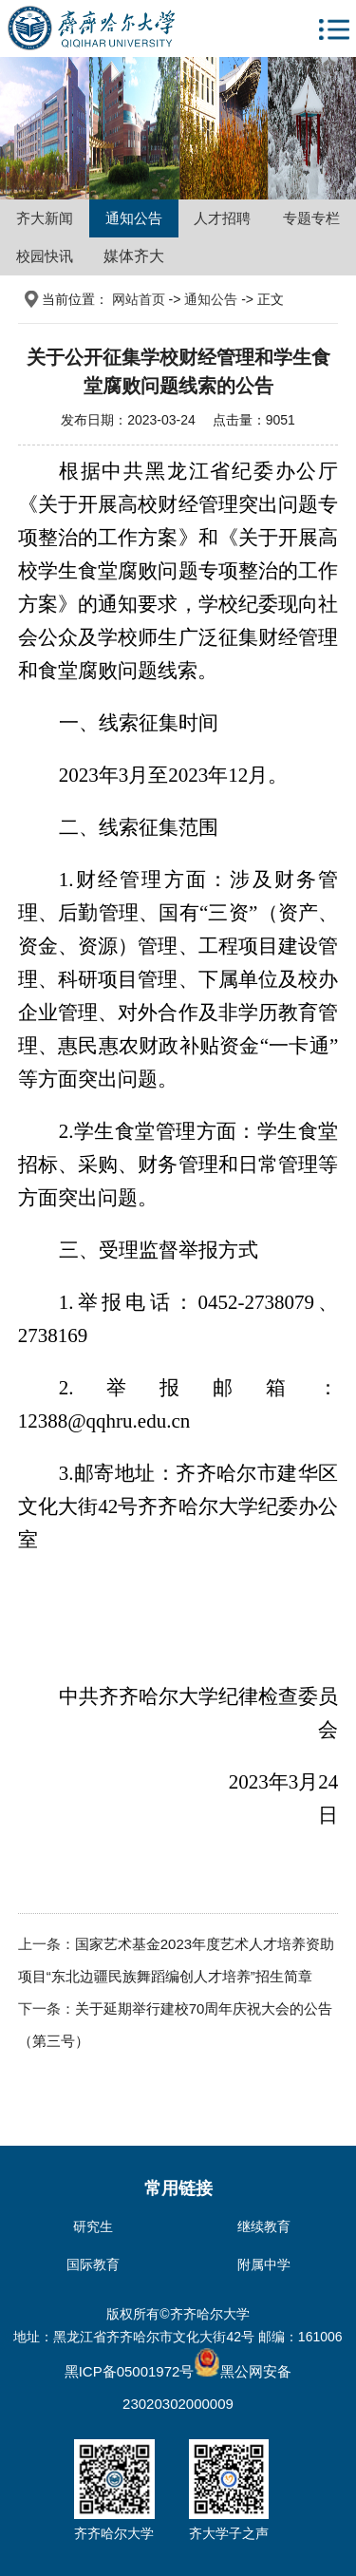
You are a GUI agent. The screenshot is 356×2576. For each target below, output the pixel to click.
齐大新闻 (44, 218)
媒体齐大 (133, 256)
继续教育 (263, 2226)
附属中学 (263, 2264)
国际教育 (93, 2264)
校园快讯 (44, 256)
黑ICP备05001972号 (130, 2371)
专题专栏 (311, 218)
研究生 (93, 2226)
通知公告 (133, 218)
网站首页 (138, 299)
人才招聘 (222, 218)
